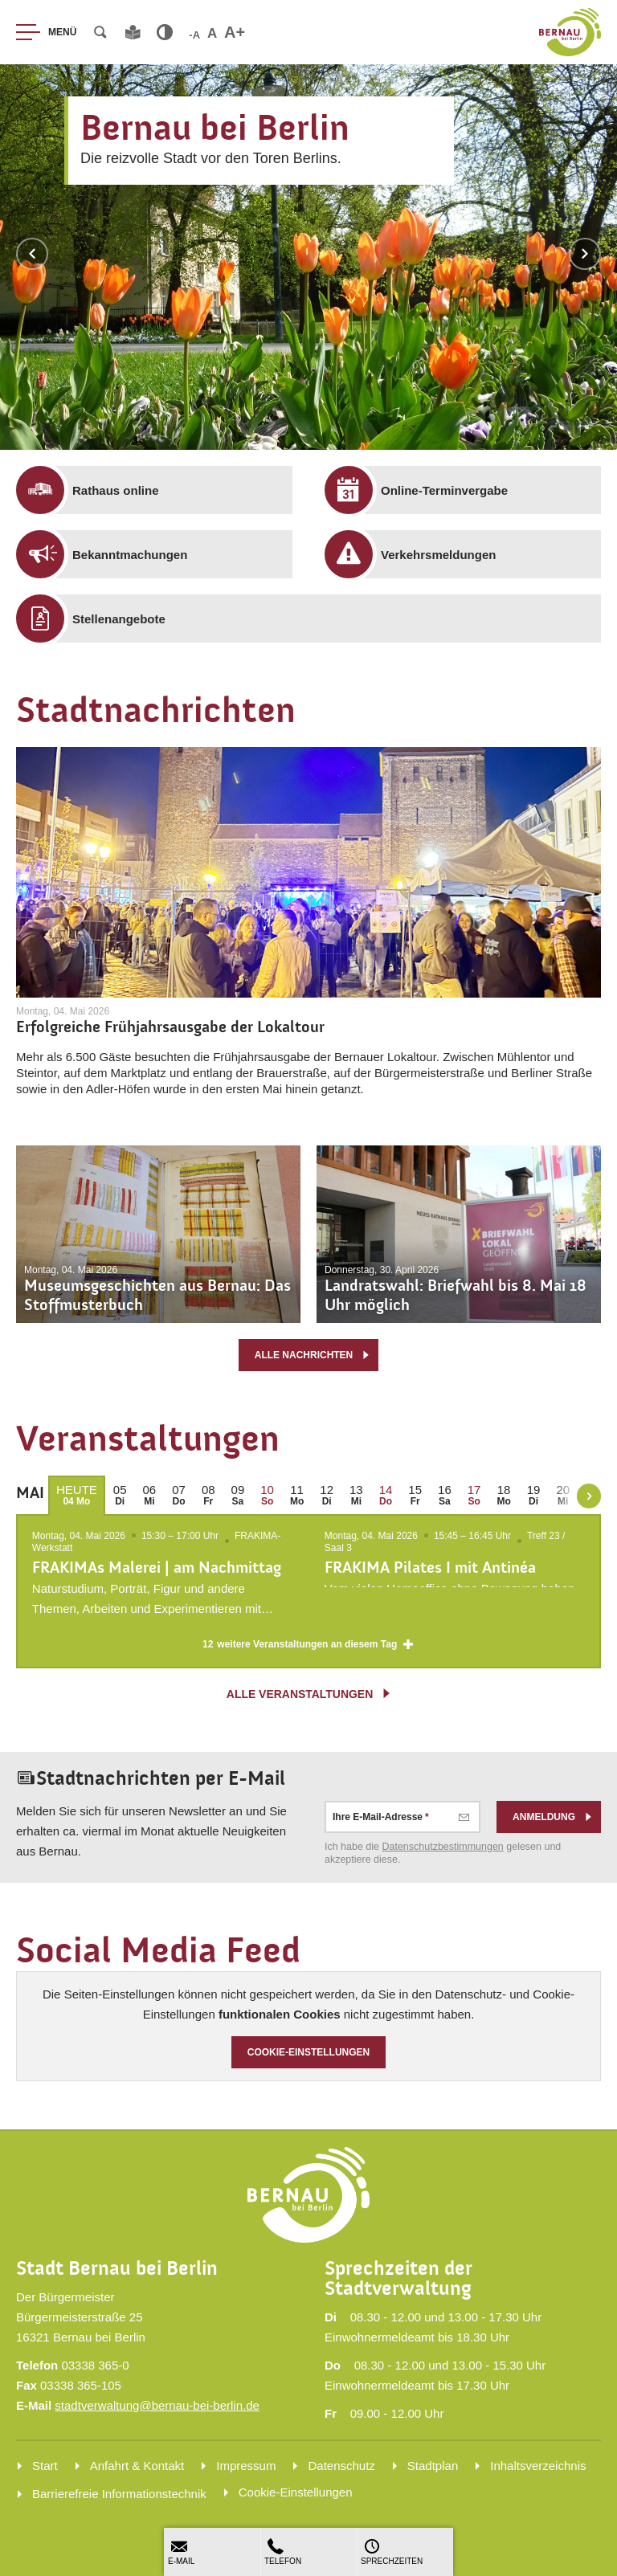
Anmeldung (553, 1817)
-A (194, 35)
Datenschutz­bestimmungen (443, 1847)
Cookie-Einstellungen (308, 2052)
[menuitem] (166, 490)
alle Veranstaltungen (310, 1694)
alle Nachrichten (313, 1355)
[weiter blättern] (589, 1496)
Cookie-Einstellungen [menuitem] (296, 2492)
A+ (234, 32)
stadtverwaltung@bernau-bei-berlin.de (157, 2405)
